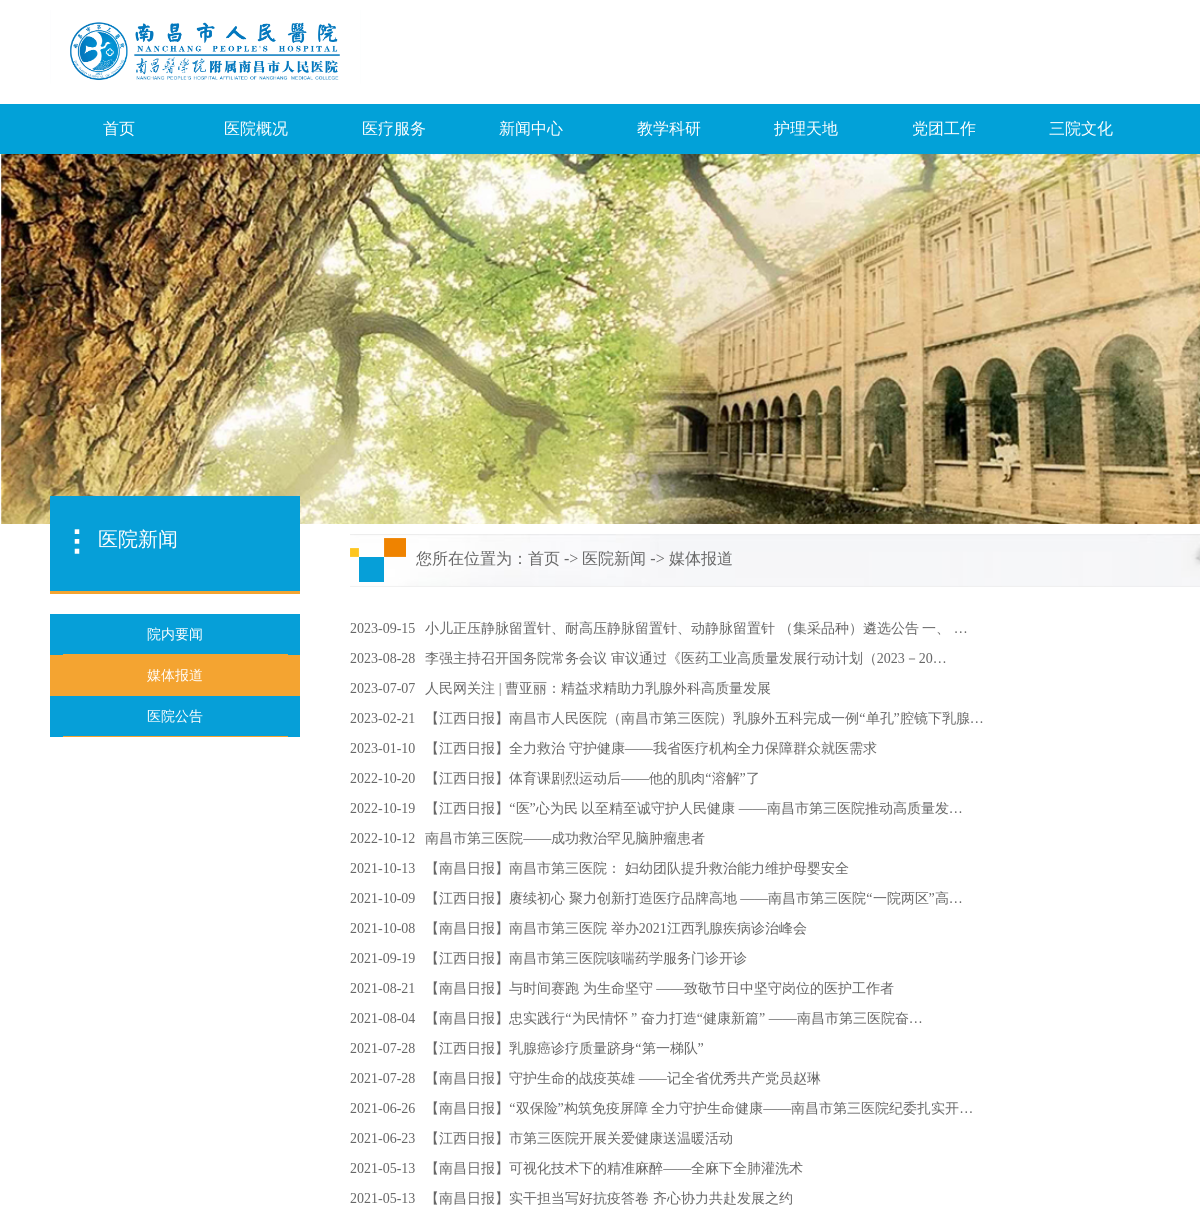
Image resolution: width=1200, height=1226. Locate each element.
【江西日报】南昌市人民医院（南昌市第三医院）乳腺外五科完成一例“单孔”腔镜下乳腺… (704, 718)
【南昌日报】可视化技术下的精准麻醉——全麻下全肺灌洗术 (614, 1168)
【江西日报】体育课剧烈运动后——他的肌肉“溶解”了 (592, 778)
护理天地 (806, 128)
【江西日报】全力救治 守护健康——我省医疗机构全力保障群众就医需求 (651, 748)
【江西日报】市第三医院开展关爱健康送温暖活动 (579, 1138)
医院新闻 (614, 558)
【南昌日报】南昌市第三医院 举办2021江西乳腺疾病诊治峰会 (616, 928)
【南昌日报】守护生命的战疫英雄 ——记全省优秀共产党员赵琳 (623, 1078)
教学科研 (669, 128)
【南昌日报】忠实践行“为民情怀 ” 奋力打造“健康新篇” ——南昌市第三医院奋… (673, 1018)
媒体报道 (701, 558)
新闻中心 (531, 128)
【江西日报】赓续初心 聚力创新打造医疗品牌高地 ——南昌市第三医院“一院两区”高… (693, 898)
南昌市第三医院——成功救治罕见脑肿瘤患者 (565, 838)
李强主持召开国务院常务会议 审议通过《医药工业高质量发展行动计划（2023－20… (686, 658)
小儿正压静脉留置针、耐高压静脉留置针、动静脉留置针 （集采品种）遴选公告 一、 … (696, 628)
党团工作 (944, 128)
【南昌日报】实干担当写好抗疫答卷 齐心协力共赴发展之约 (609, 1198)
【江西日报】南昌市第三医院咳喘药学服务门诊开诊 (586, 958)
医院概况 (256, 128)
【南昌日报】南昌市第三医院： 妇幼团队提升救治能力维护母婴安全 (637, 868)
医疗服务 (394, 128)
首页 (119, 128)
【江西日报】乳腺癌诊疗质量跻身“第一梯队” (564, 1048)
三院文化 (1081, 128)
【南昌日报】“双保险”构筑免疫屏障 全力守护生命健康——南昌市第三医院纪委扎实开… (699, 1108)
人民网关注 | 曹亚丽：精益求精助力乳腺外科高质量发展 (598, 688)
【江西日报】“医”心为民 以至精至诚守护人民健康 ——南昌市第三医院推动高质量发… (693, 808)
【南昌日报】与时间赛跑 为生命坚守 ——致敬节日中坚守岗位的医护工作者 (659, 988)
